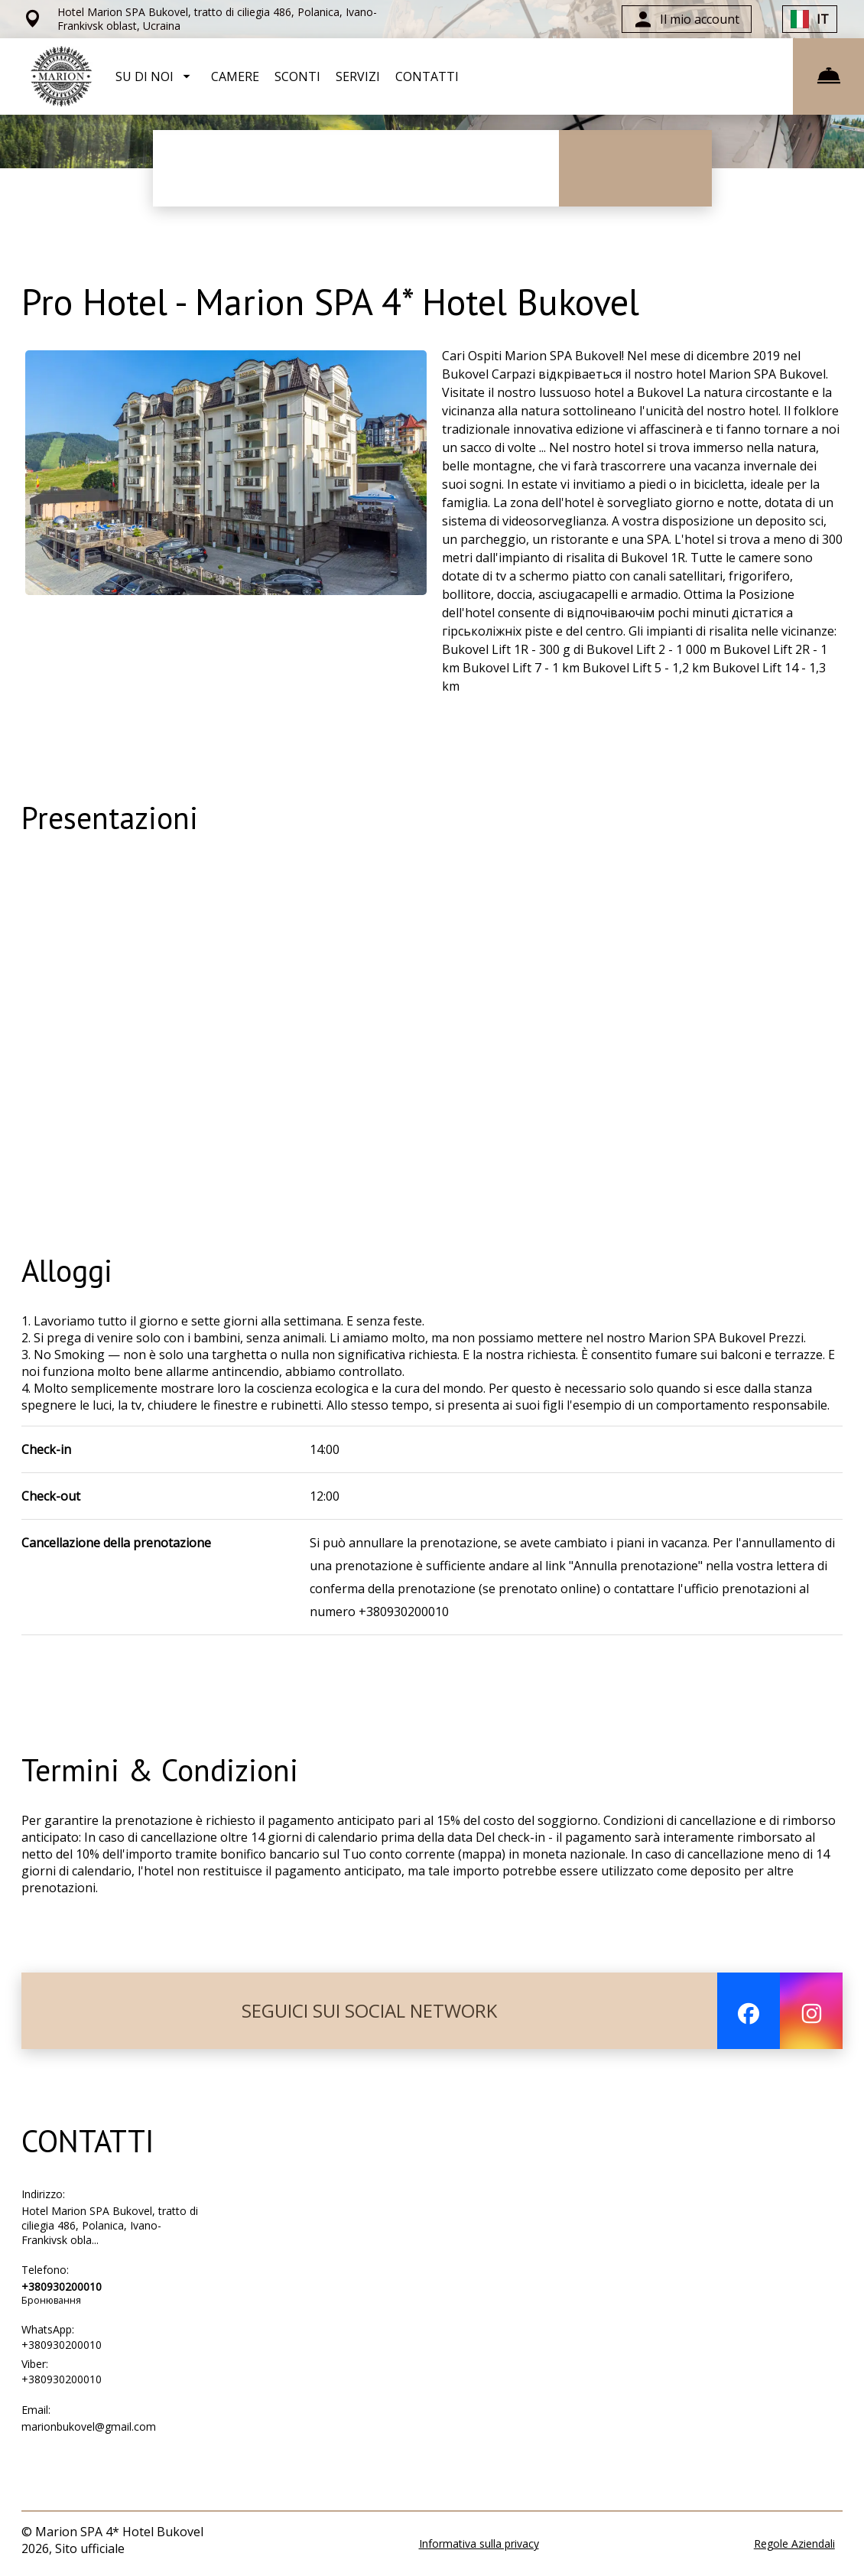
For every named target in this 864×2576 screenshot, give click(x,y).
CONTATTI (427, 76)
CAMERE (235, 76)
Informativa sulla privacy (479, 2543)
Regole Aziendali (794, 2543)
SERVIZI (358, 76)
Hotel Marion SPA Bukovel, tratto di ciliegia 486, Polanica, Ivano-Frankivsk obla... (109, 2225)
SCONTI (297, 76)
